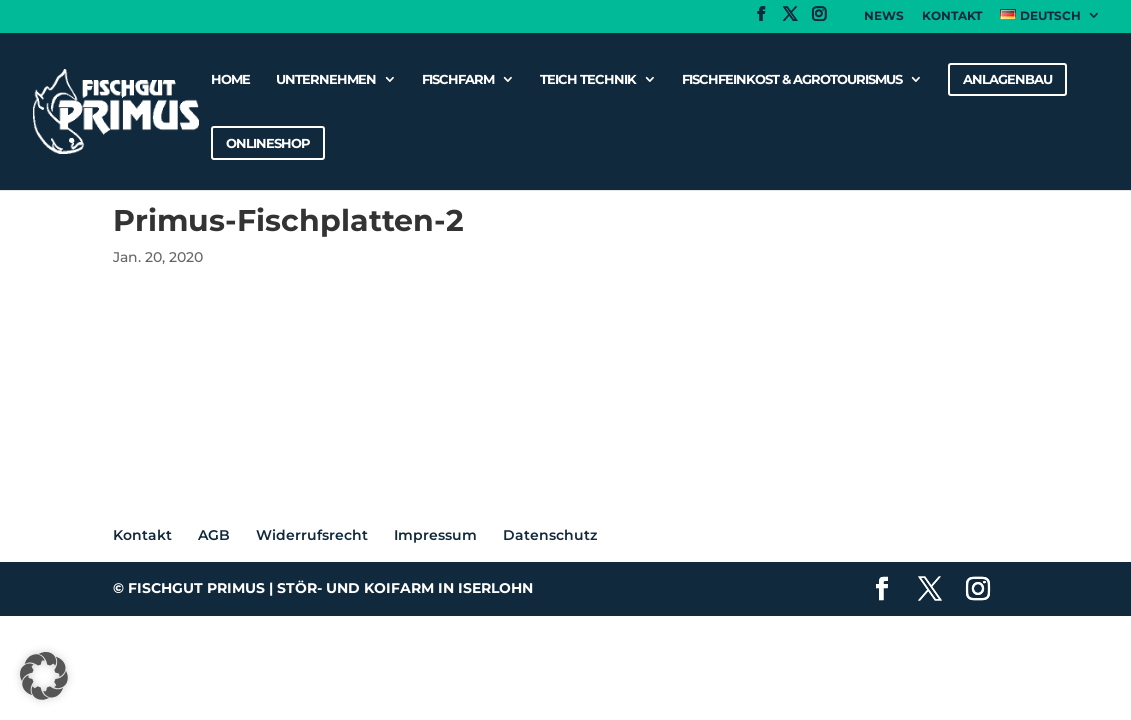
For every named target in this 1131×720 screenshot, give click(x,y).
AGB (214, 535)
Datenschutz (550, 535)
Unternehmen (326, 79)
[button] (44, 676)
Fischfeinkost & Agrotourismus (792, 79)
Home (230, 79)
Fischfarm (458, 79)
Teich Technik (588, 79)
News (884, 16)
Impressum (435, 535)
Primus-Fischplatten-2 (193, 332)
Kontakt (952, 16)
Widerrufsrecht (312, 535)
